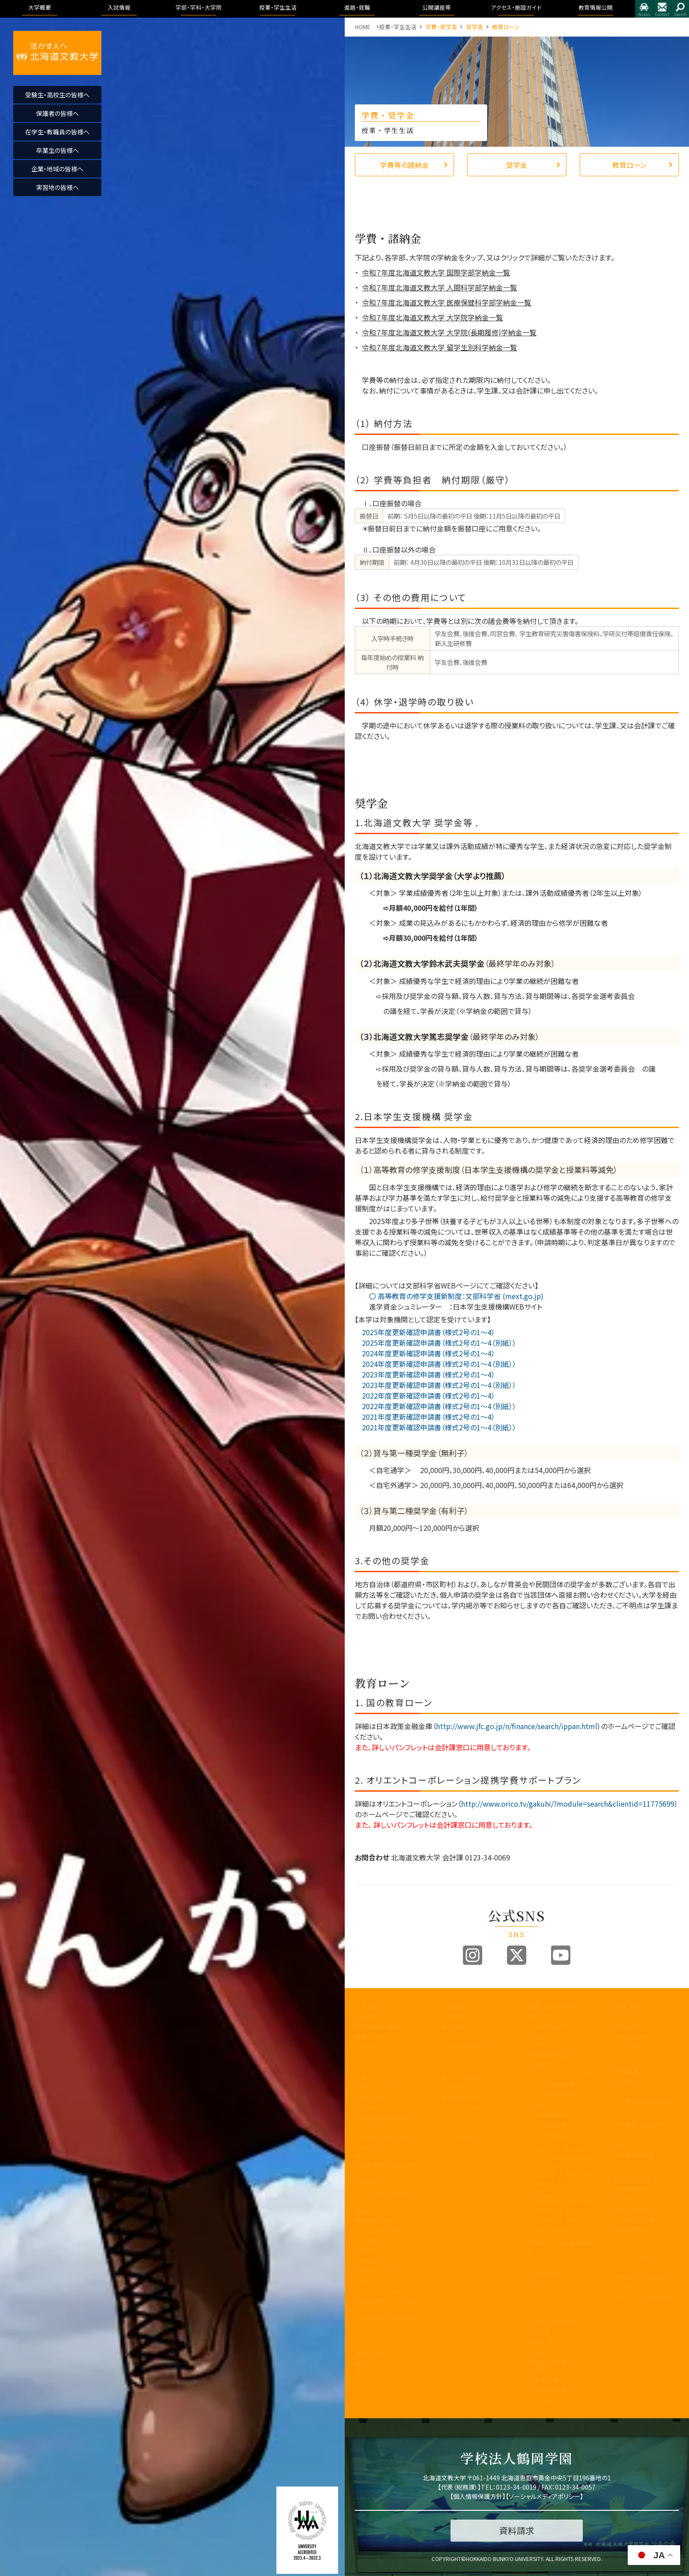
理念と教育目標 (633, 2209)
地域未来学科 (551, 2135)
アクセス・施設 (631, 2257)
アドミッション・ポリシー (643, 2267)
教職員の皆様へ (375, 2271)
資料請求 (452, 2087)
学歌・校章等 (371, 2097)
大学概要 (367, 2006)
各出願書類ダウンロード (471, 2097)
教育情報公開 (632, 2179)
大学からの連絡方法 (553, 2321)
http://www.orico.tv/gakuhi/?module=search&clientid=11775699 (567, 1803)
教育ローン (629, 165)
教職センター (371, 2210)
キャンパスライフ (550, 2274)
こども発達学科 (553, 2125)
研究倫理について (377, 2384)
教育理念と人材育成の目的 (560, 2246)
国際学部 (539, 2016)
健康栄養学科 (551, 2115)
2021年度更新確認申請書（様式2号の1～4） (425, 1416)
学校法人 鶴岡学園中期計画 (646, 2301)
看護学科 (559, 2064)
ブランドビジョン (461, 2057)
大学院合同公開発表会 (642, 2101)
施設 (620, 2145)
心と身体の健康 (547, 2390)
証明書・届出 (543, 2342)
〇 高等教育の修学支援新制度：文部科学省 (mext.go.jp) (449, 1296)
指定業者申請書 (634, 2155)
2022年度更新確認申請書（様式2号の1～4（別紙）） (435, 1406)
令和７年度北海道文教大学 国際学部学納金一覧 (436, 272)
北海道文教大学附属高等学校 (387, 2305)
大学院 (536, 2232)
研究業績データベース (382, 2364)
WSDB (536, 2294)
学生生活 (539, 2352)
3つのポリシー (373, 2057)
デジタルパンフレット (466, 2117)
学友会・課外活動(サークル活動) (560, 2366)
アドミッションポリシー (469, 2067)
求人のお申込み (634, 2047)
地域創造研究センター (382, 2220)
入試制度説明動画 (464, 2047)
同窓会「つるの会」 (377, 2291)
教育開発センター (377, 2183)
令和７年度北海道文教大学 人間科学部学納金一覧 (439, 287)
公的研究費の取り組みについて (387, 2340)
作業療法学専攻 (560, 2094)
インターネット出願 (464, 2107)
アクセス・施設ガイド (641, 2124)
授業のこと (541, 2284)
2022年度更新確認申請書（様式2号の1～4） (425, 1395)
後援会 (363, 2281)
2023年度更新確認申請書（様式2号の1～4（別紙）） (435, 1385)
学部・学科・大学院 (552, 2006)
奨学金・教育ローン (465, 2127)
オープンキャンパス (464, 2037)
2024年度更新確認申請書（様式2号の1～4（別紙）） (435, 1364)
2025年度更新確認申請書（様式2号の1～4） (425, 1332)
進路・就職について (638, 2027)
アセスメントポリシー (381, 2067)
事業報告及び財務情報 (383, 2117)
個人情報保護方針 (478, 2496)
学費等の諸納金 (404, 165)
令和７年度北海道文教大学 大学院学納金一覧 (432, 317)
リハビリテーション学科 (563, 2074)
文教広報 (366, 2250)
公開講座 (366, 2261)
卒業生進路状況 (634, 2037)
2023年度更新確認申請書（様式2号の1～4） (425, 1374)
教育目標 (366, 2047)
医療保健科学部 (548, 2054)
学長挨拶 (366, 2016)
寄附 (360, 2374)
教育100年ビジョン (378, 2037)
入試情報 (453, 2006)
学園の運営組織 (375, 2087)
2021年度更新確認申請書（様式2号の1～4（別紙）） (435, 1427)
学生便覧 (539, 2331)
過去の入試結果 (461, 2077)
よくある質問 (457, 2138)
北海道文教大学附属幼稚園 (387, 2323)
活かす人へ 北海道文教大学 (57, 53)
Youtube (561, 1955)
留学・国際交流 (546, 2400)
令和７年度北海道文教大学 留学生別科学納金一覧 (439, 347)
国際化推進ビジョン (379, 2354)
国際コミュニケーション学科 (563, 2041)
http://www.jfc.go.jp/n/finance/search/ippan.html (516, 1726)
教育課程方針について (383, 2127)
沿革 (360, 2077)
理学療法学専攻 (560, 2084)
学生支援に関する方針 (383, 2138)
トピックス (626, 2016)
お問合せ (662, 9)
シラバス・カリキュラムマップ (560, 2308)
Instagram (473, 1955)
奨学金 (516, 165)
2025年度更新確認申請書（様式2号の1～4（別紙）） (435, 1342)
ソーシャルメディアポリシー (544, 2496)
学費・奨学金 (543, 2380)
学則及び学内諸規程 (380, 2231)
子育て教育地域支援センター (387, 2197)
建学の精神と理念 (377, 2027)
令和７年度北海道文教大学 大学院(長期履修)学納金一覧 (449, 332)
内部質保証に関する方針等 (387, 2152)
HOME (362, 26)
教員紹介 (366, 2107)
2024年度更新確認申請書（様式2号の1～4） (425, 1353)
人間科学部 (542, 2105)
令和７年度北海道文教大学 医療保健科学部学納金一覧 (446, 302)
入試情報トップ (459, 2016)
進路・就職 (628, 2006)
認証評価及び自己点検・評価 (387, 2169)
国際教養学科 (551, 2027)
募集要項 (452, 2027)
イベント (624, 2091)
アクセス (644, 9)
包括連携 (366, 2240)
